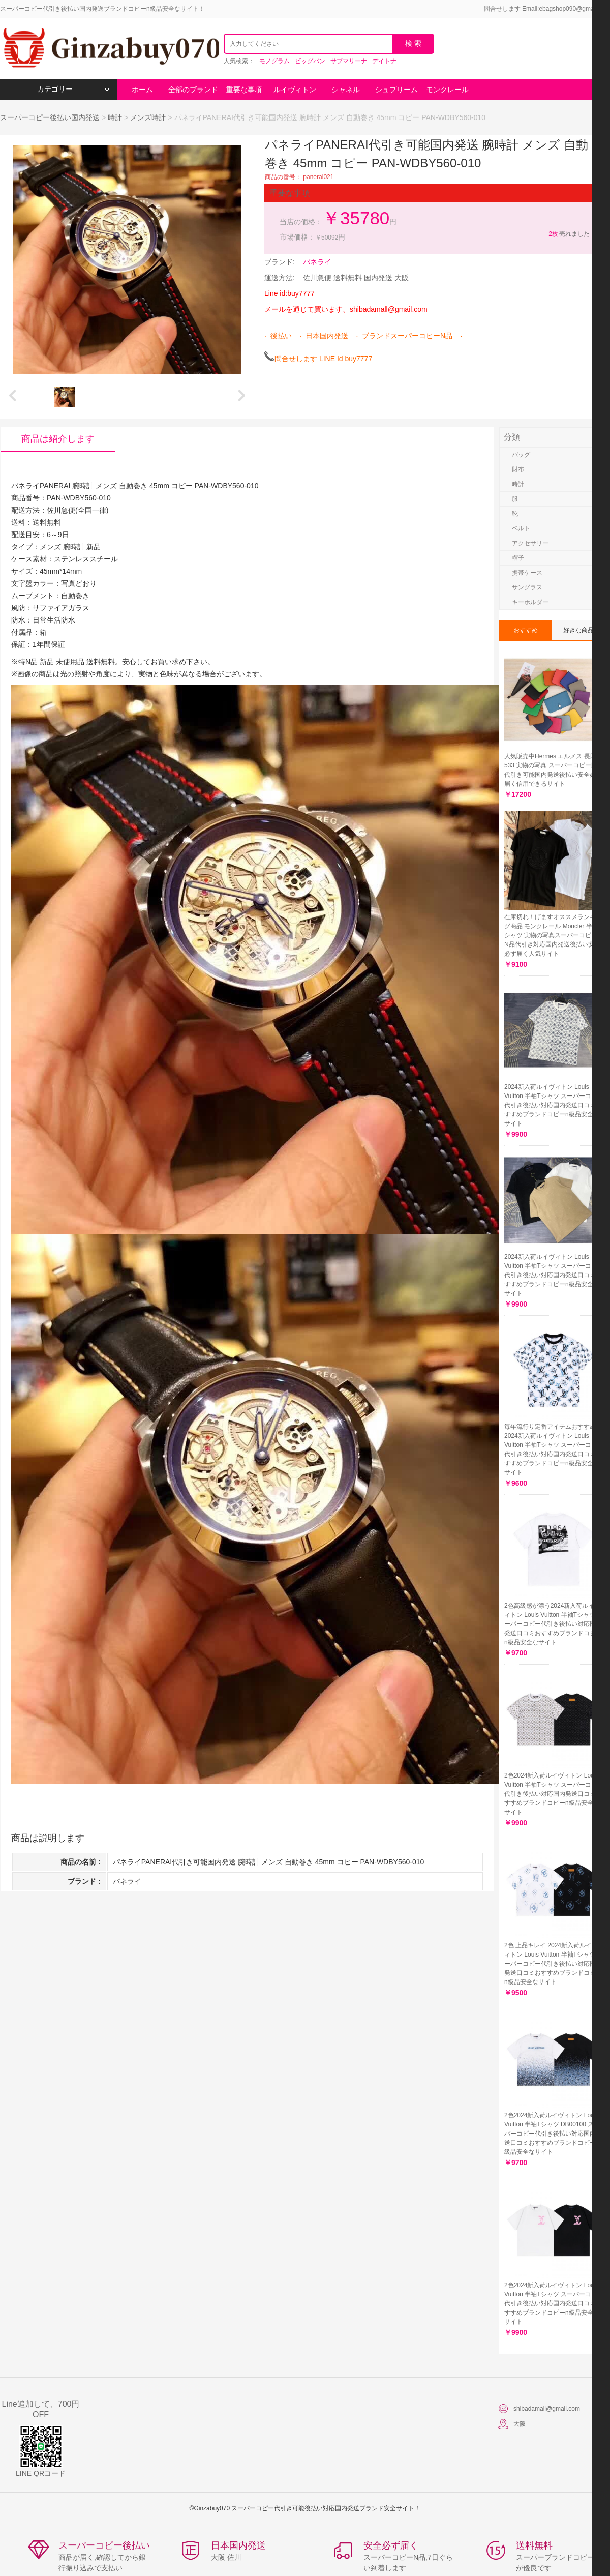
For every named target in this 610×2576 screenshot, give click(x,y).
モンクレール (447, 89)
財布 (518, 469)
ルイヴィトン (294, 89)
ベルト (521, 528)
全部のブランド (193, 89)
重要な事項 (244, 89)
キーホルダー (530, 602)
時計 (115, 117)
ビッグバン (310, 61)
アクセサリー (530, 543)
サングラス (527, 587)
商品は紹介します (58, 439)
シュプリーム (396, 89)
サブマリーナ (348, 61)
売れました (568, 234)
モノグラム (274, 61)
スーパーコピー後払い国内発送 (51, 117)
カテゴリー (73, 89)
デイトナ (384, 61)
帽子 (518, 557)
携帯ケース (527, 572)
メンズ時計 (148, 117)
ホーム (142, 89)
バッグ (521, 454)
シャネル (345, 89)
